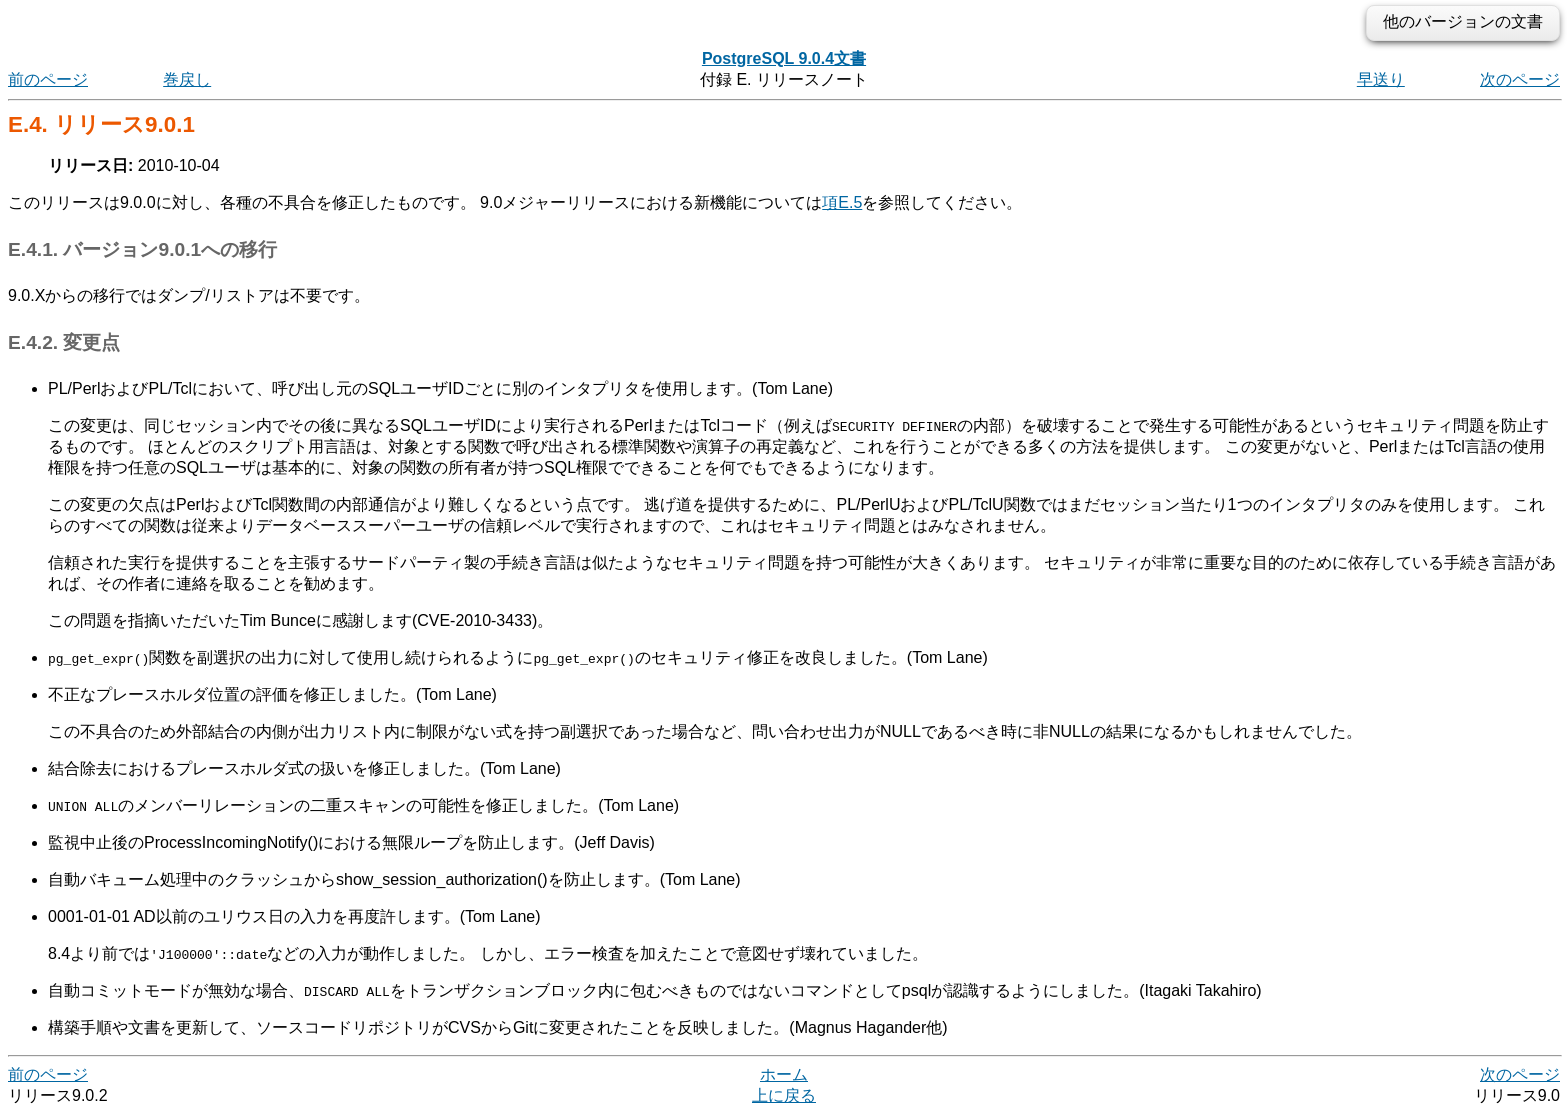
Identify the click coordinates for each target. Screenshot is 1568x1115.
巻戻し (187, 79)
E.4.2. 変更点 (64, 342)
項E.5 (842, 202)
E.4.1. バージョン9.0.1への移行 (142, 249)
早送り (1381, 79)
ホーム (784, 1074)
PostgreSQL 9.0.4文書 (784, 58)
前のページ (48, 79)
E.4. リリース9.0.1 (101, 124)
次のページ (1520, 79)
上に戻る (784, 1095)
